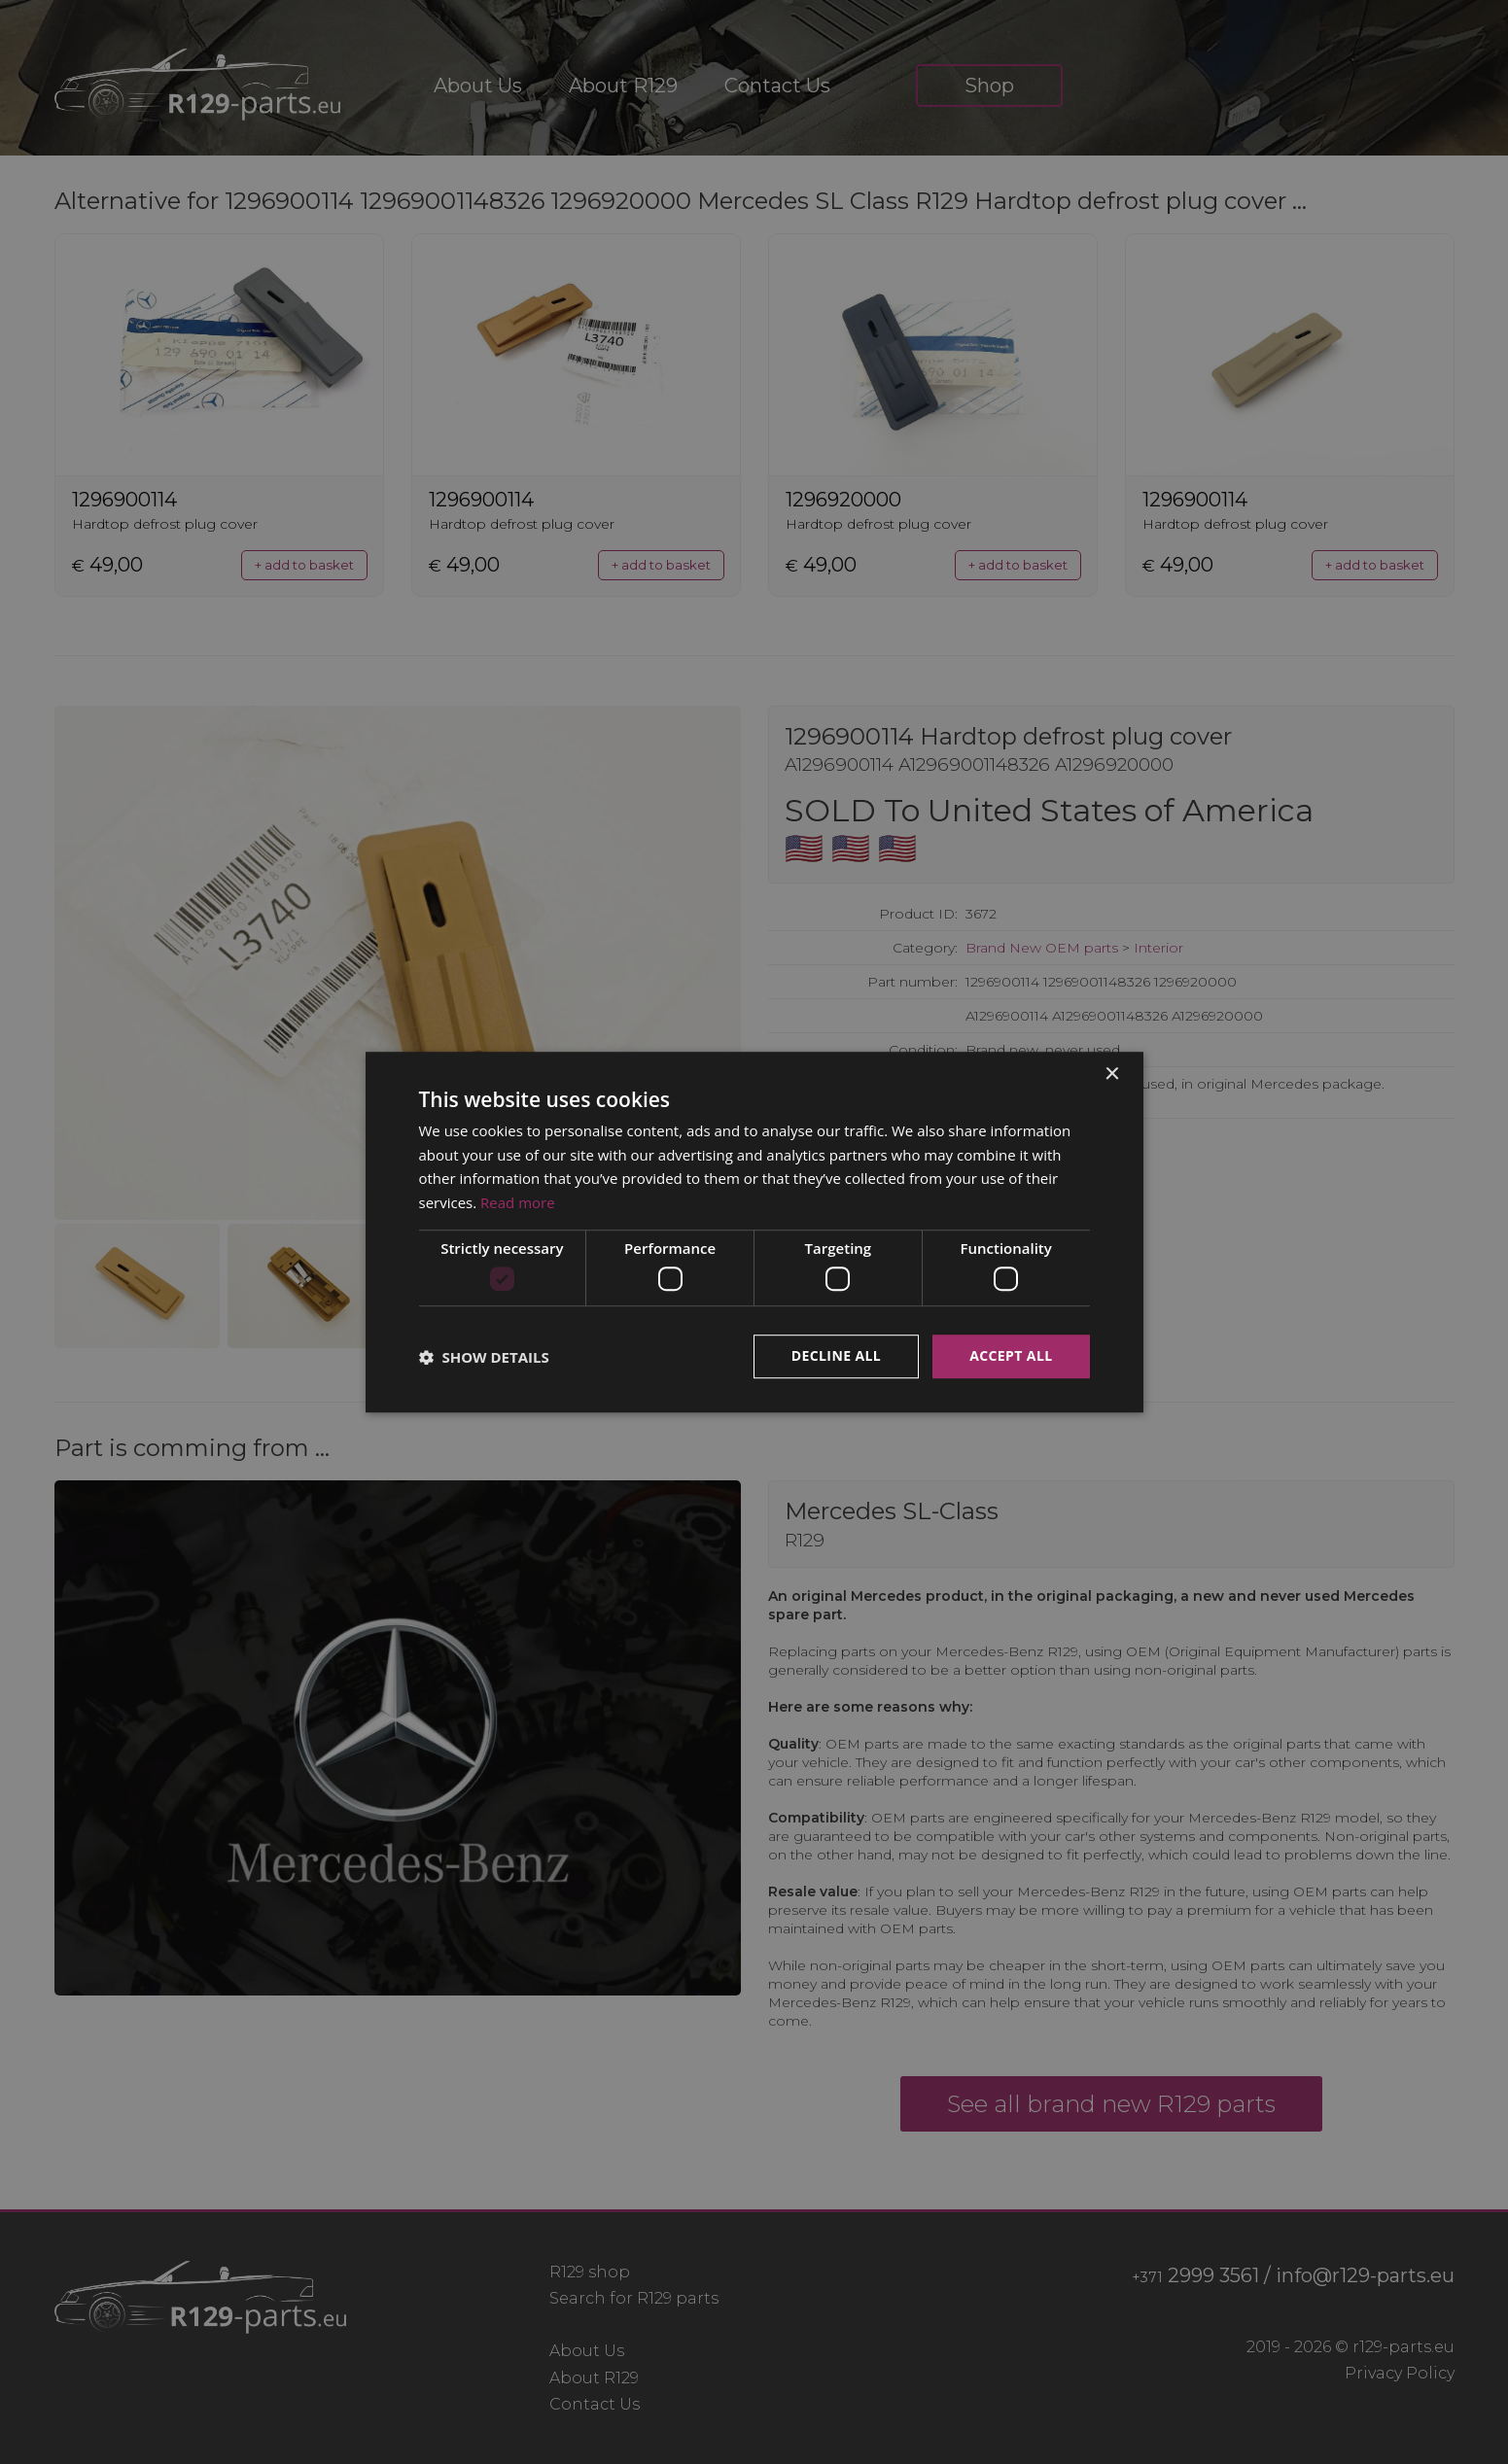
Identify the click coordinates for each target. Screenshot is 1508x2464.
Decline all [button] (836, 1356)
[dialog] (754, 1232)
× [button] (1112, 1074)
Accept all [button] (1010, 1356)
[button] (484, 1357)
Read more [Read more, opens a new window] (517, 1202)
